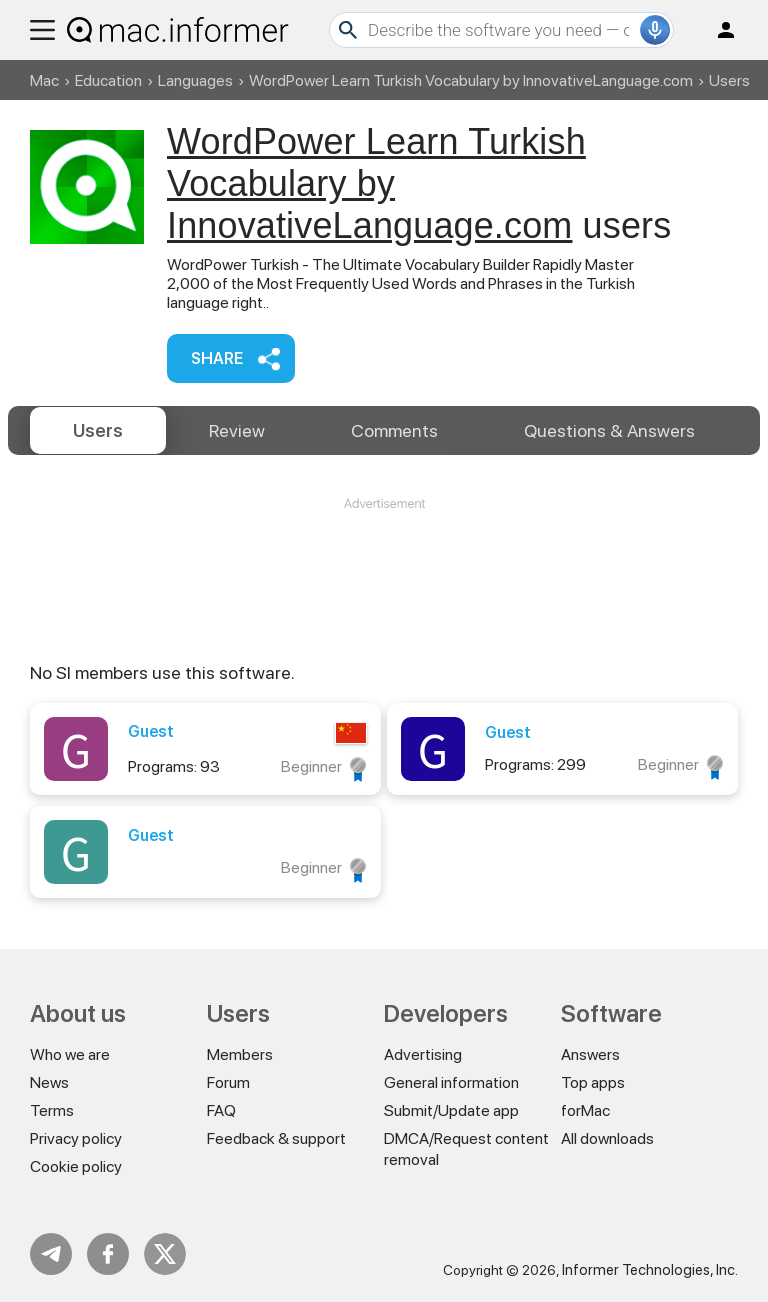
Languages (195, 80)
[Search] (501, 30)
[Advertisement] (384, 573)
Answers (609, 430)
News (49, 1082)
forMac (585, 1110)
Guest (151, 731)
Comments (394, 430)
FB (108, 1254)
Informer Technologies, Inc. (650, 1270)
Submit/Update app (451, 1110)
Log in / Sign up (717, 30)
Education (108, 80)
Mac (44, 80)
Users (98, 430)
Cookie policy (76, 1166)
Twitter (165, 1254)
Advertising (423, 1054)
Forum (228, 1082)
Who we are (70, 1054)
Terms (52, 1110)
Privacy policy (76, 1138)
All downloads (607, 1138)
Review (237, 430)
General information (451, 1082)
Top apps (593, 1082)
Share (217, 358)
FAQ (221, 1110)
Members (240, 1054)
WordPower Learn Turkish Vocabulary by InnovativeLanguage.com (471, 80)
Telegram (51, 1254)
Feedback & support (276, 1138)
